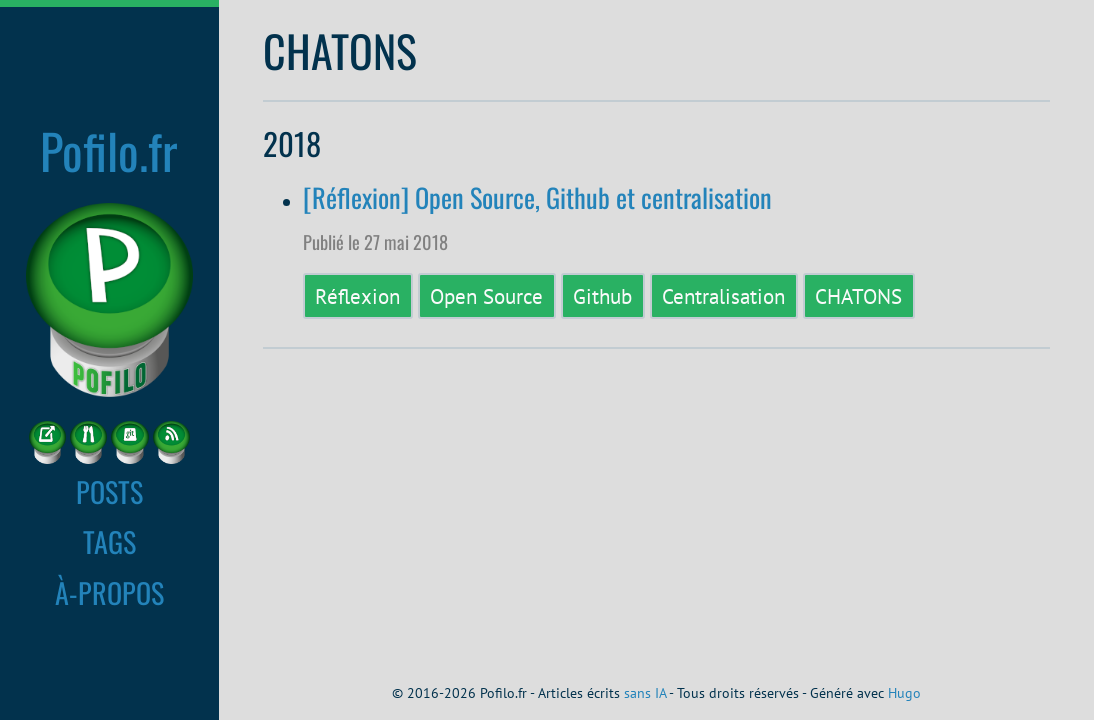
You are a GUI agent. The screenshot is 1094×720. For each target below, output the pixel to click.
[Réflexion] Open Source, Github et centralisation (537, 197)
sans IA (645, 693)
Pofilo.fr (109, 150)
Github (602, 296)
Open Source (486, 296)
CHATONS (858, 296)
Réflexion (357, 296)
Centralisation (723, 296)
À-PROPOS (109, 592)
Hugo (904, 693)
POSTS (109, 491)
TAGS (109, 541)
